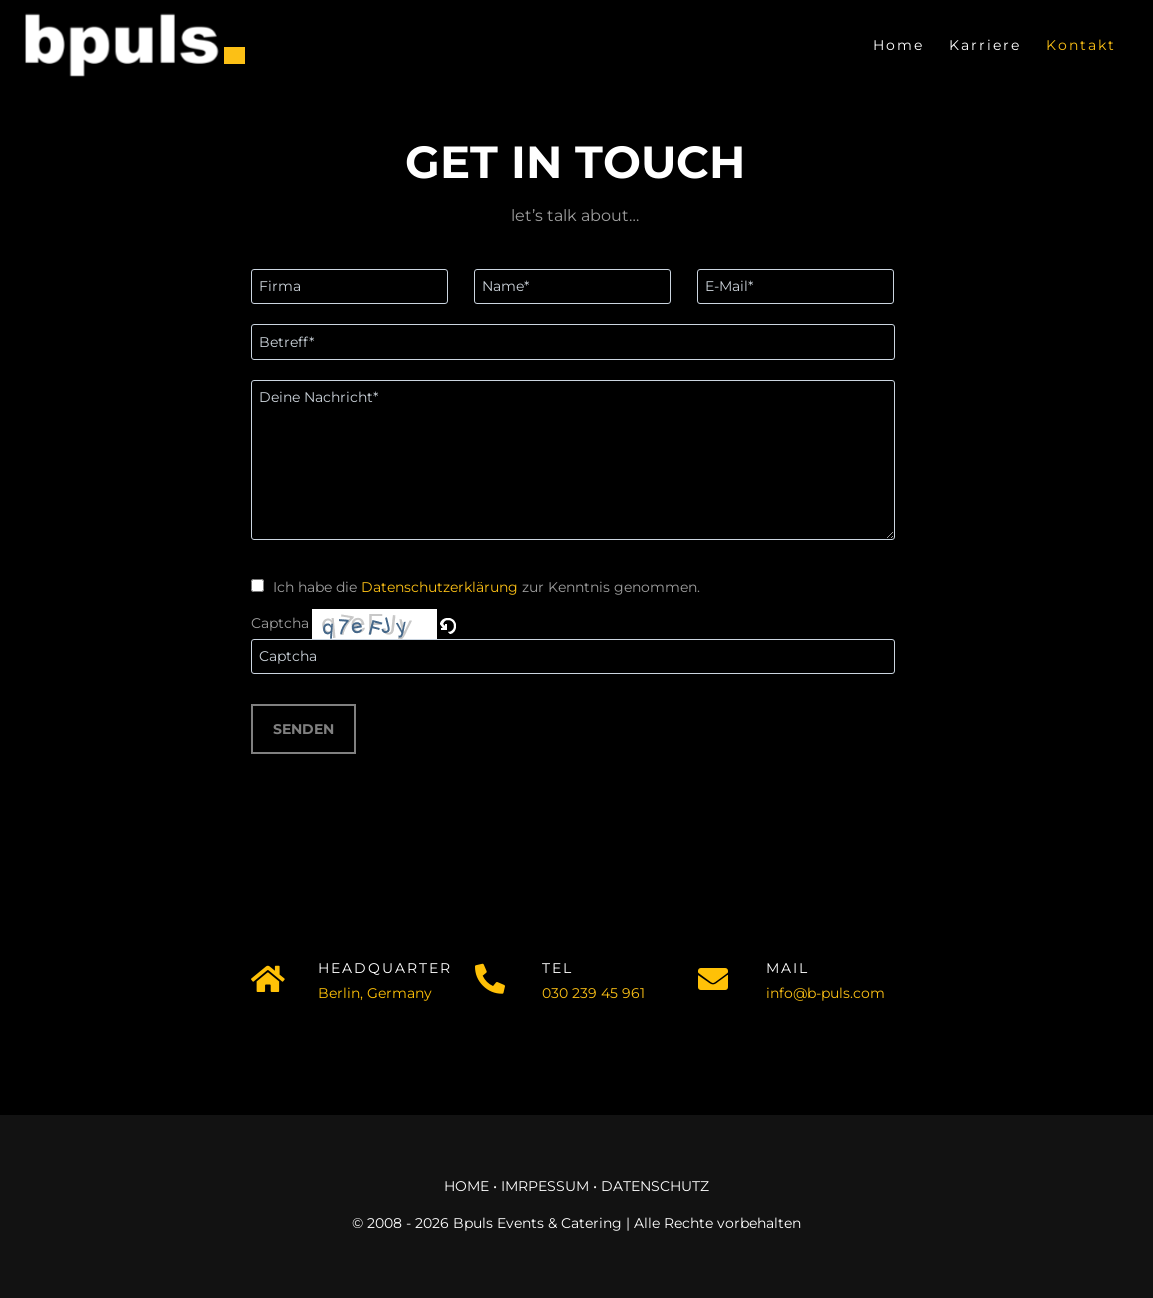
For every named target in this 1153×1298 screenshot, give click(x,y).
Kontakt (1081, 45)
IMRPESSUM (545, 1186)
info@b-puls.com (825, 993)
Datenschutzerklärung (439, 587)
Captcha (280, 623)
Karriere (985, 45)
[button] (449, 623)
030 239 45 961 (593, 993)
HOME (466, 1186)
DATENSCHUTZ (655, 1186)
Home (898, 45)
